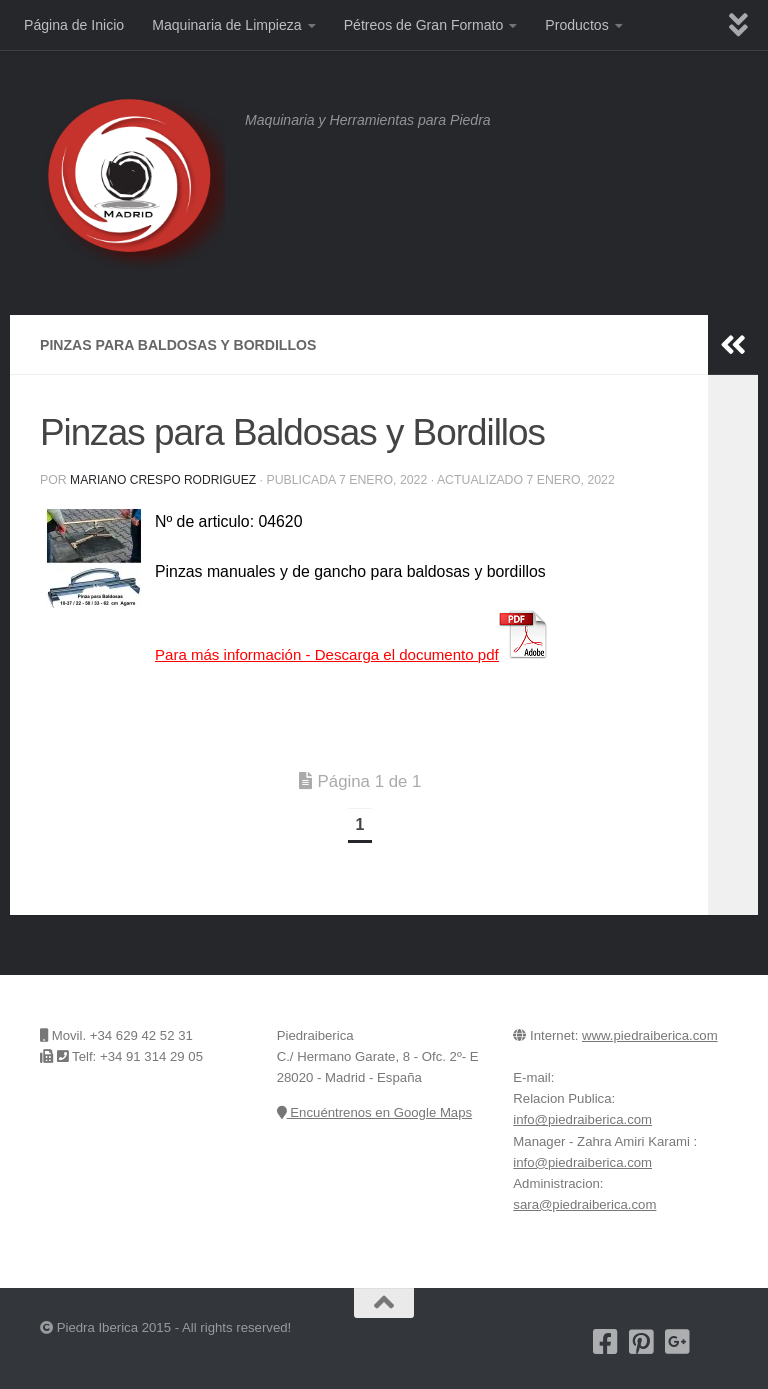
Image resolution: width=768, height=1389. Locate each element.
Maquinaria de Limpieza (226, 25)
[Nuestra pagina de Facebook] (606, 1342)
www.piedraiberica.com (650, 1035)
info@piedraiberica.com (582, 1119)
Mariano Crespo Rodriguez (165, 480)
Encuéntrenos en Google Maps (374, 1112)
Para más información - (361, 654)
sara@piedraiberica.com (584, 1204)
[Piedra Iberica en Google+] (678, 1342)
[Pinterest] (642, 1342)
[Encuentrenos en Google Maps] (714, 1342)
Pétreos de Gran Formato (424, 25)
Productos (576, 25)
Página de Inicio (74, 25)
